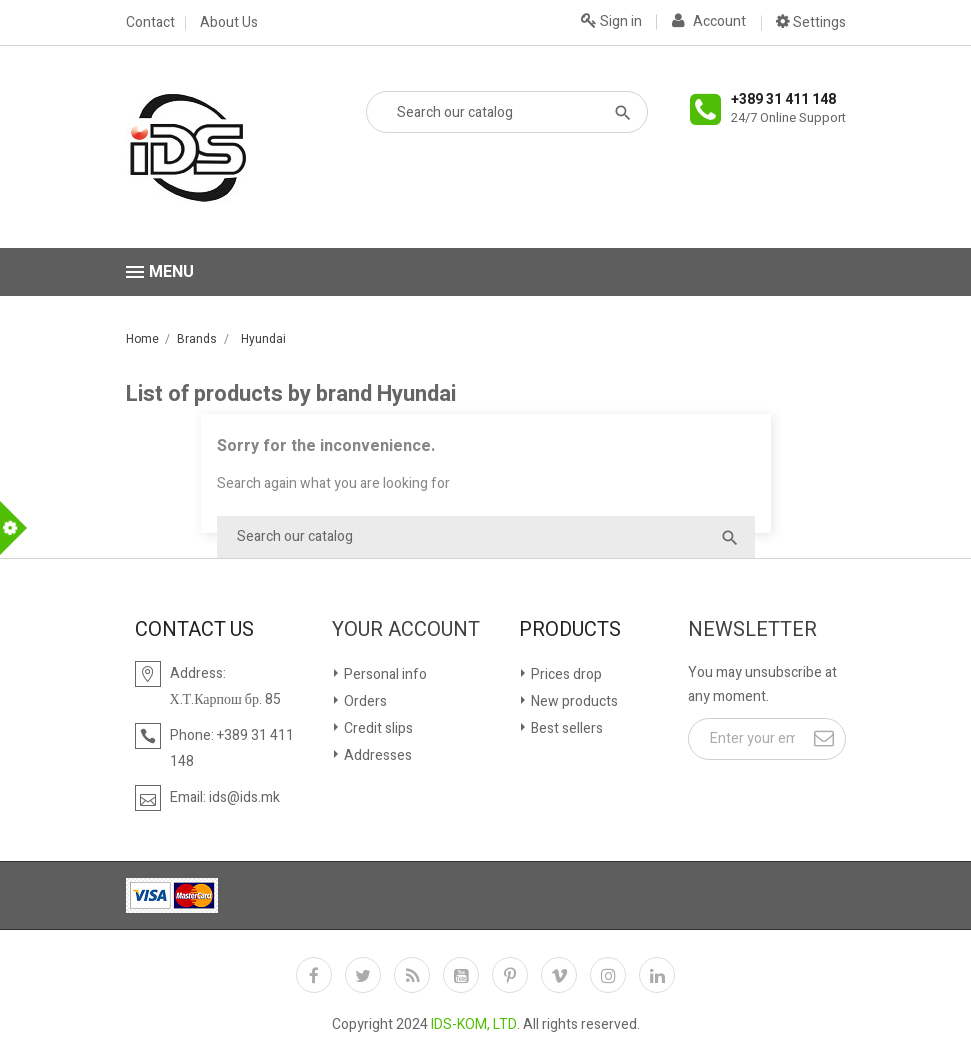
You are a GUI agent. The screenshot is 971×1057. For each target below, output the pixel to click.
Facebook (314, 975)
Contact (150, 23)
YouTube (461, 975)
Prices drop (565, 674)
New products (573, 701)
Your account (406, 630)
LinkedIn (657, 975)
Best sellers (565, 728)
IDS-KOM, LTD (474, 1024)
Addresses (376, 755)
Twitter (363, 975)
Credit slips (377, 728)
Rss (412, 975)
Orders (364, 701)
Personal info (384, 674)
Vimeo (559, 975)
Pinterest (510, 975)
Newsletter (752, 630)
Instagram (608, 975)
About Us (229, 23)
